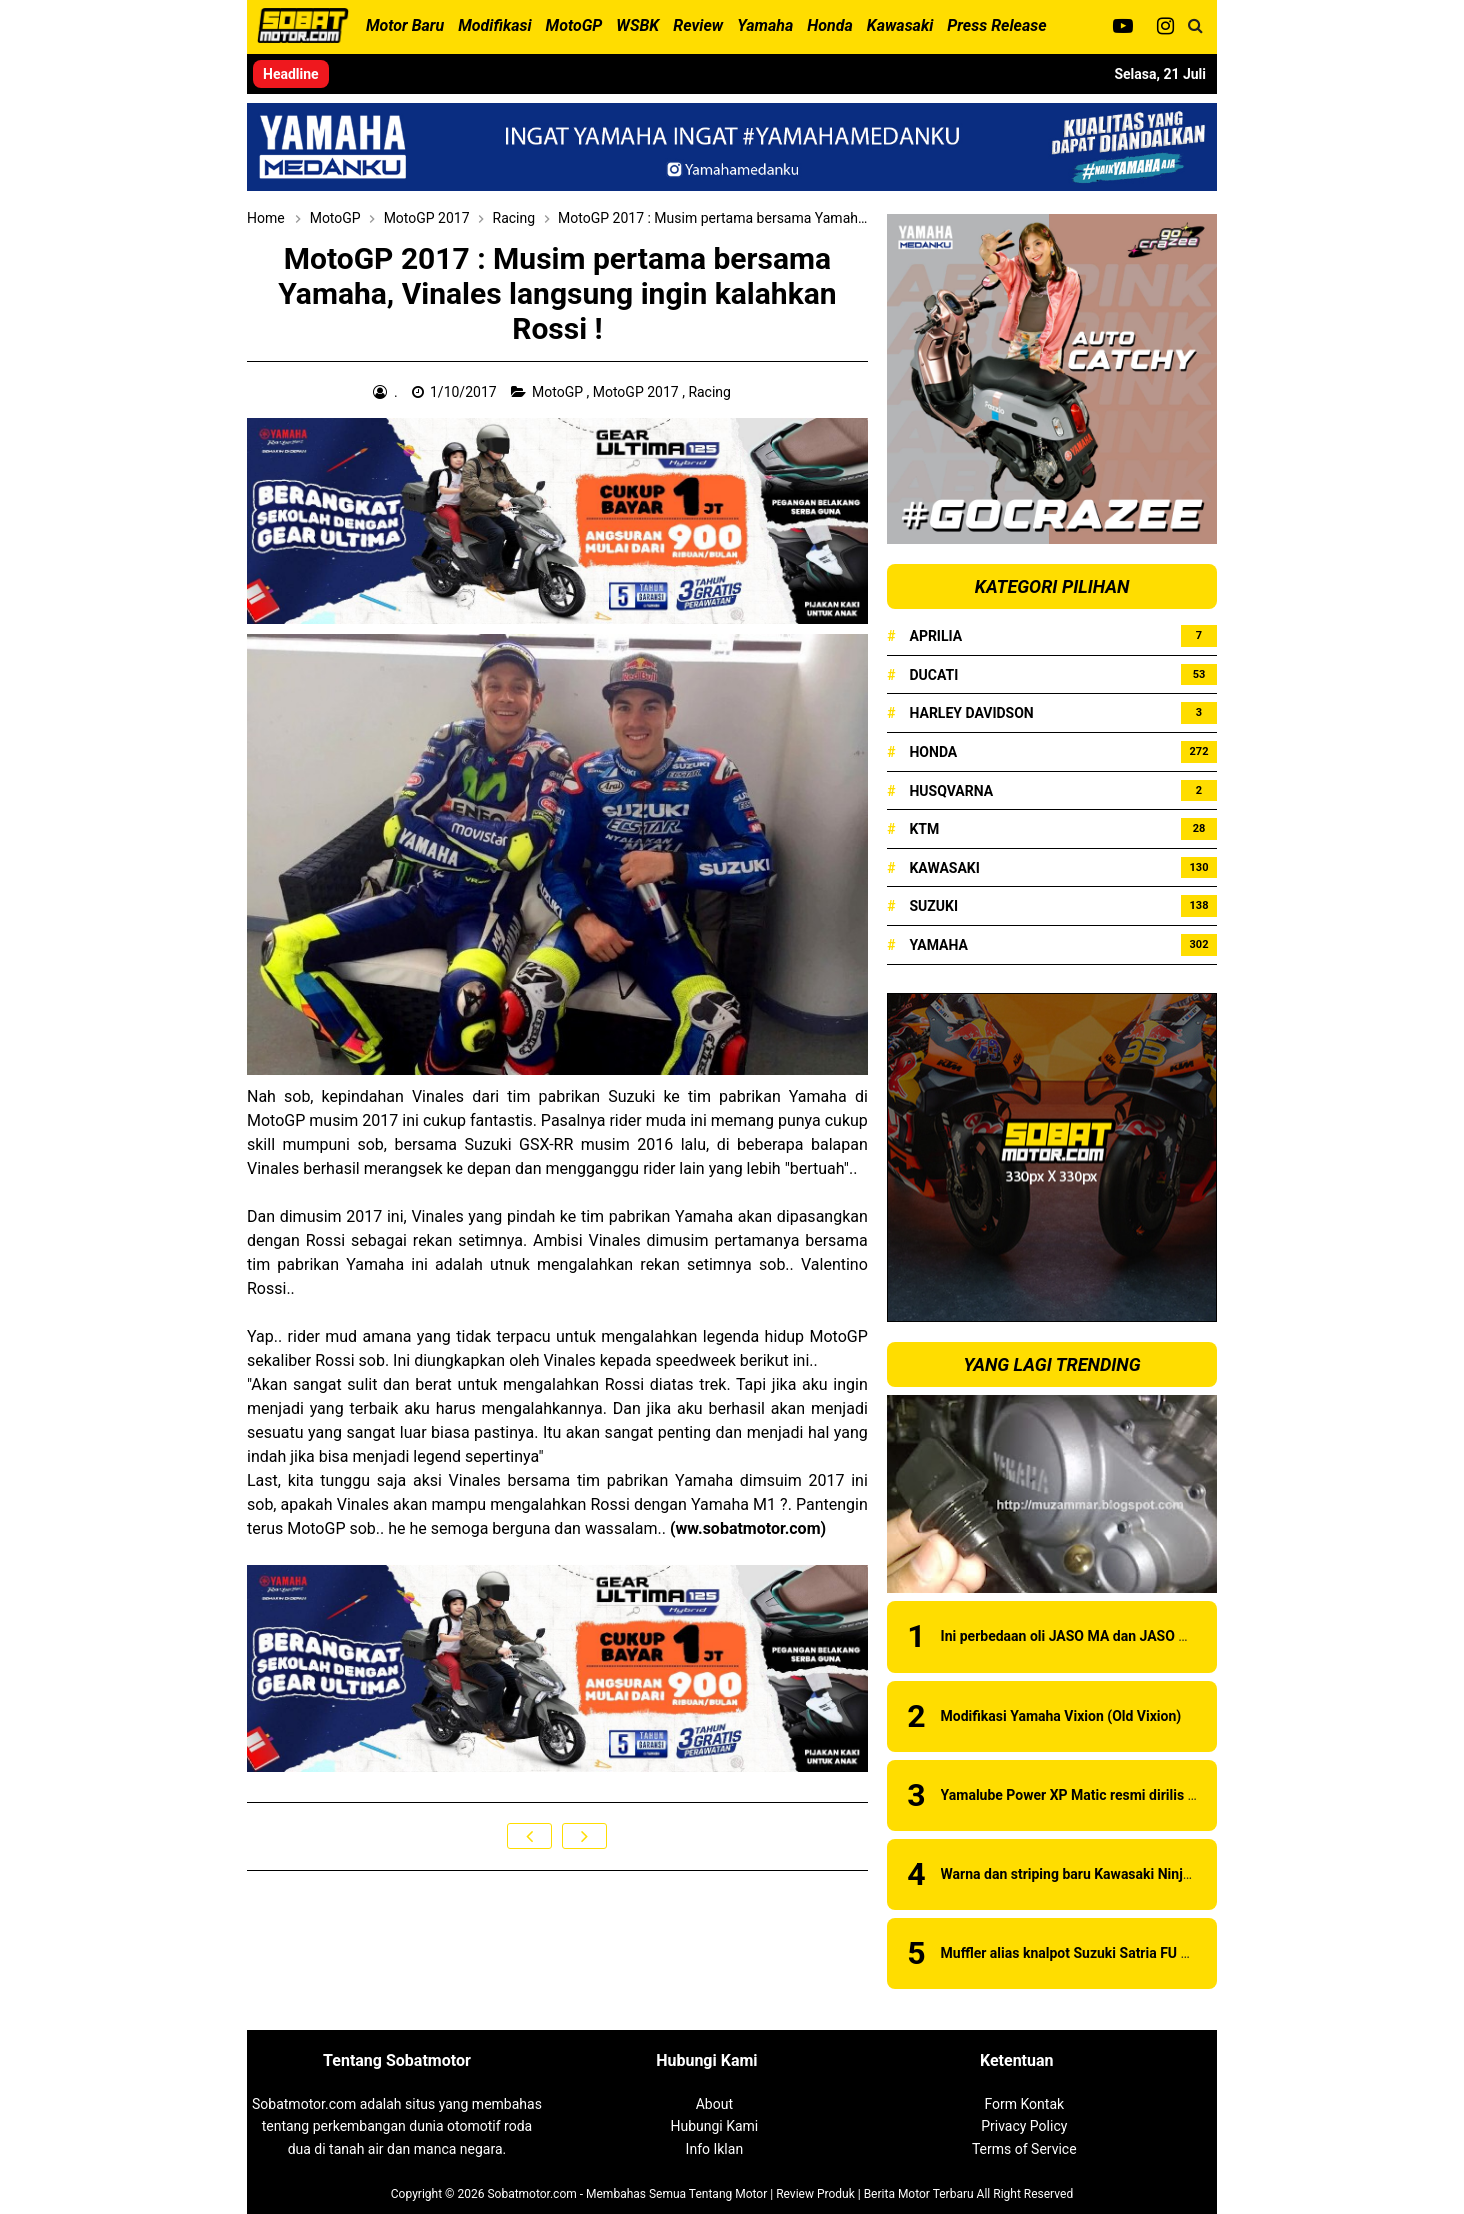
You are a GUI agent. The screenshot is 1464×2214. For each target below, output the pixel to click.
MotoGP (559, 392)
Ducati (933, 675)
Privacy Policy (1024, 2126)
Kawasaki (944, 868)
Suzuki (933, 906)
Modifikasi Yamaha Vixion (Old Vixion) (1061, 1716)
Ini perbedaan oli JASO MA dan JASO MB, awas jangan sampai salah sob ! (1173, 1636)
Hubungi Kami (714, 2126)
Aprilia (935, 636)
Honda (933, 752)
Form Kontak (1024, 2104)
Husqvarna (951, 791)
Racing (711, 392)
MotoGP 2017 (637, 392)
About (714, 2104)
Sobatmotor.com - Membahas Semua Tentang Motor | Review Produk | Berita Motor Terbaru (730, 2194)
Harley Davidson (971, 713)
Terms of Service (1024, 2149)
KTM (924, 829)
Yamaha (938, 945)
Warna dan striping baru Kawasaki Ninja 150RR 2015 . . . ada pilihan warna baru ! (1194, 1874)
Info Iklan (715, 2149)
